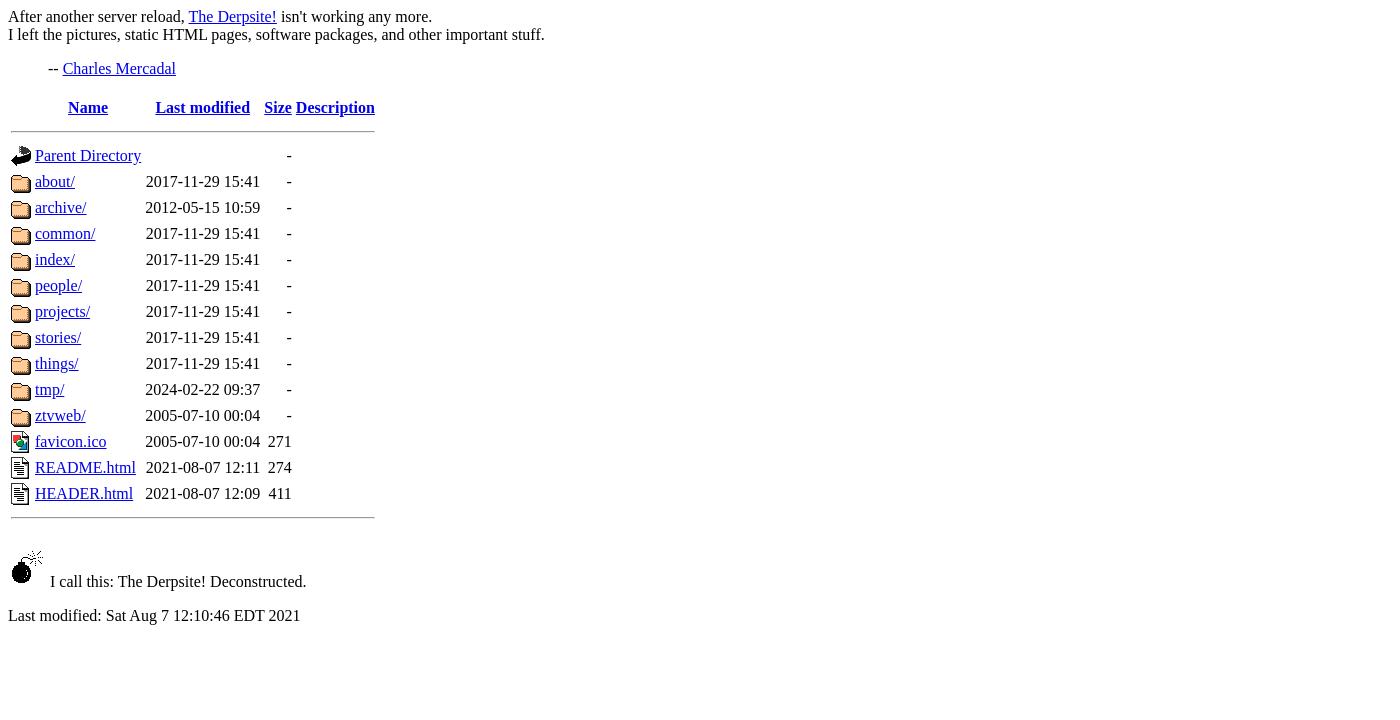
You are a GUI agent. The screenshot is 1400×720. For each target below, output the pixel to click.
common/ (65, 233)
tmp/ (49, 389)
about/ (55, 181)
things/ (57, 363)
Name (88, 107)
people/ (58, 285)
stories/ (58, 337)
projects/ (62, 311)
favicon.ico (71, 441)
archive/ (61, 207)
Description (335, 107)
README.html (85, 467)
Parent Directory (88, 155)
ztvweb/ (60, 415)
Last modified (202, 107)
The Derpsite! (233, 16)
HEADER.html (84, 493)
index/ (55, 259)
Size (278, 107)
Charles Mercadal (119, 68)
